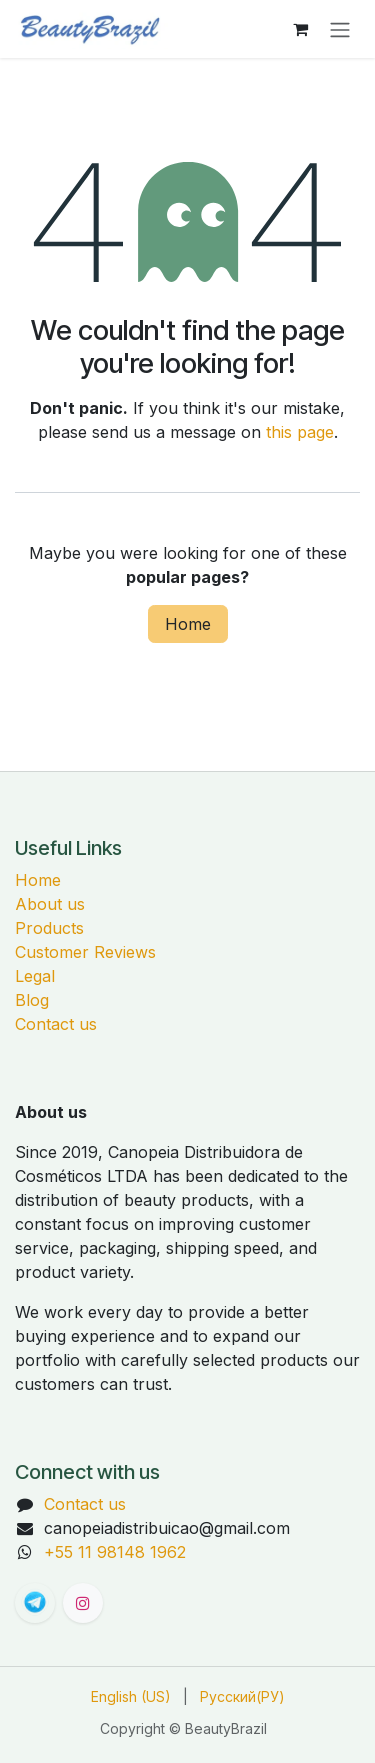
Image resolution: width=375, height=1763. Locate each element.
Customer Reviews (85, 952)
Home (188, 624)
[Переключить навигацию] (340, 29)
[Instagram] (83, 1603)
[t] (35, 1603)
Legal (35, 976)
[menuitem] (131, 1696)
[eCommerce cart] (300, 29)
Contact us (56, 1024)
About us (50, 904)
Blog (32, 1000)
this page (300, 432)
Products (49, 928)
